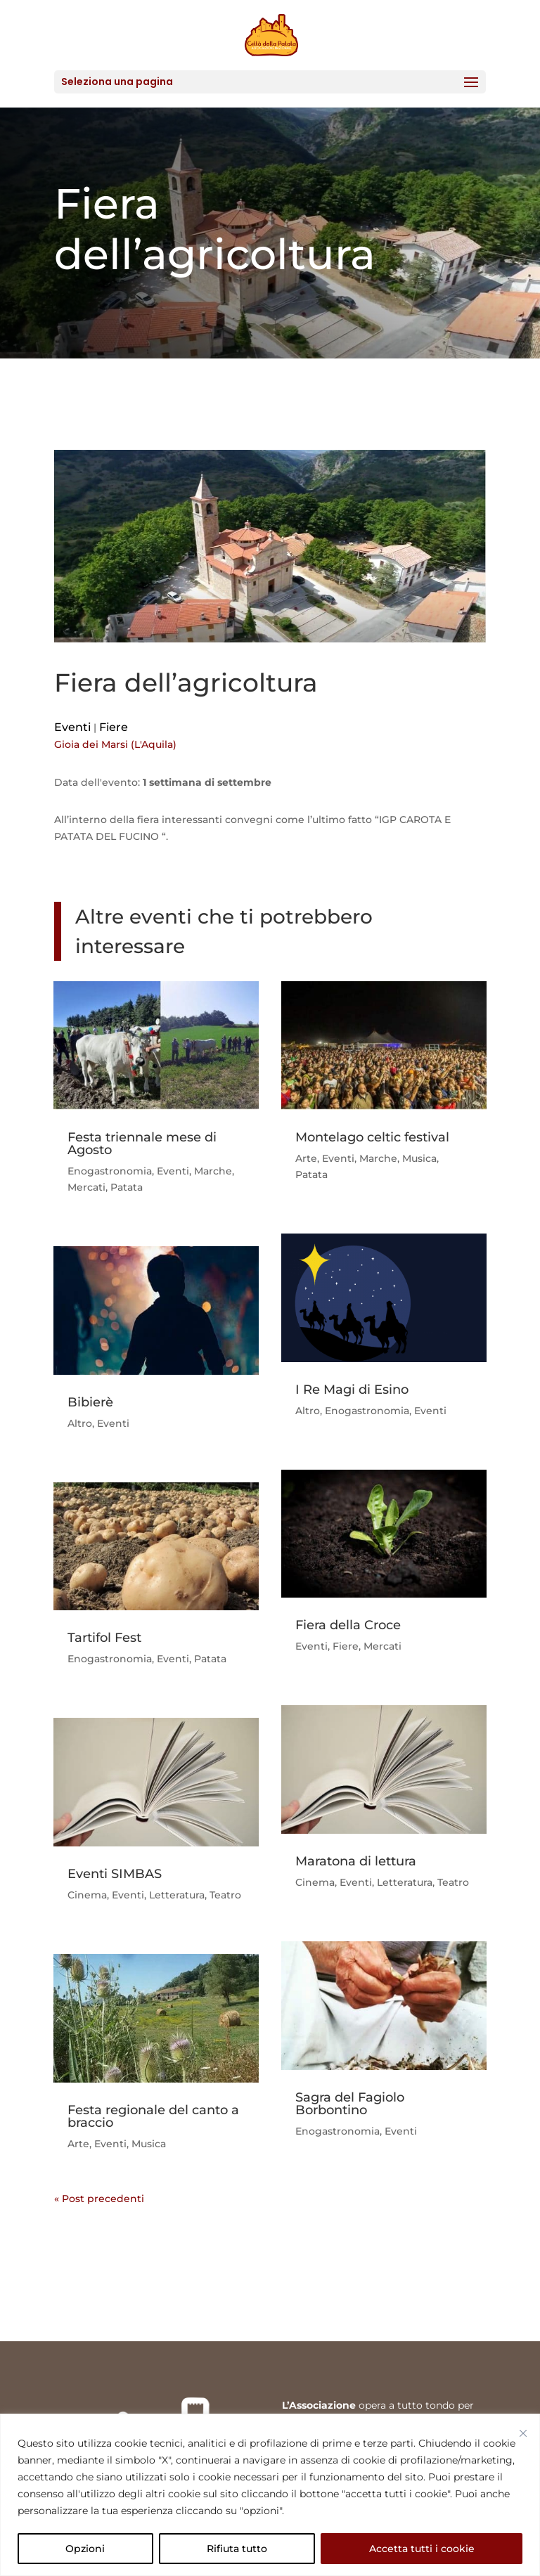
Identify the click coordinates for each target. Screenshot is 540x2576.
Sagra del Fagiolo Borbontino (349, 2104)
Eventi (72, 727)
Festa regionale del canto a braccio (153, 2116)
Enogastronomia (110, 1171)
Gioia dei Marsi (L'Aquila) (115, 744)
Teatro (225, 1895)
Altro (80, 1423)
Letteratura (177, 1895)
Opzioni (85, 2548)
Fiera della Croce (348, 1625)
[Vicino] (523, 2433)
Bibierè (90, 1402)
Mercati (86, 1187)
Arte (78, 2143)
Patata (126, 1187)
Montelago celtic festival (372, 1137)
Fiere (113, 727)
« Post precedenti (99, 2198)
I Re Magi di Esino (352, 1389)
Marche (213, 1171)
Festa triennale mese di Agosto (142, 1144)
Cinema (87, 1895)
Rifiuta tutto (237, 2548)
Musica (148, 2143)
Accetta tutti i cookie (422, 2548)
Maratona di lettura (355, 1861)
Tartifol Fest (104, 1637)
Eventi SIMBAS (115, 1874)
